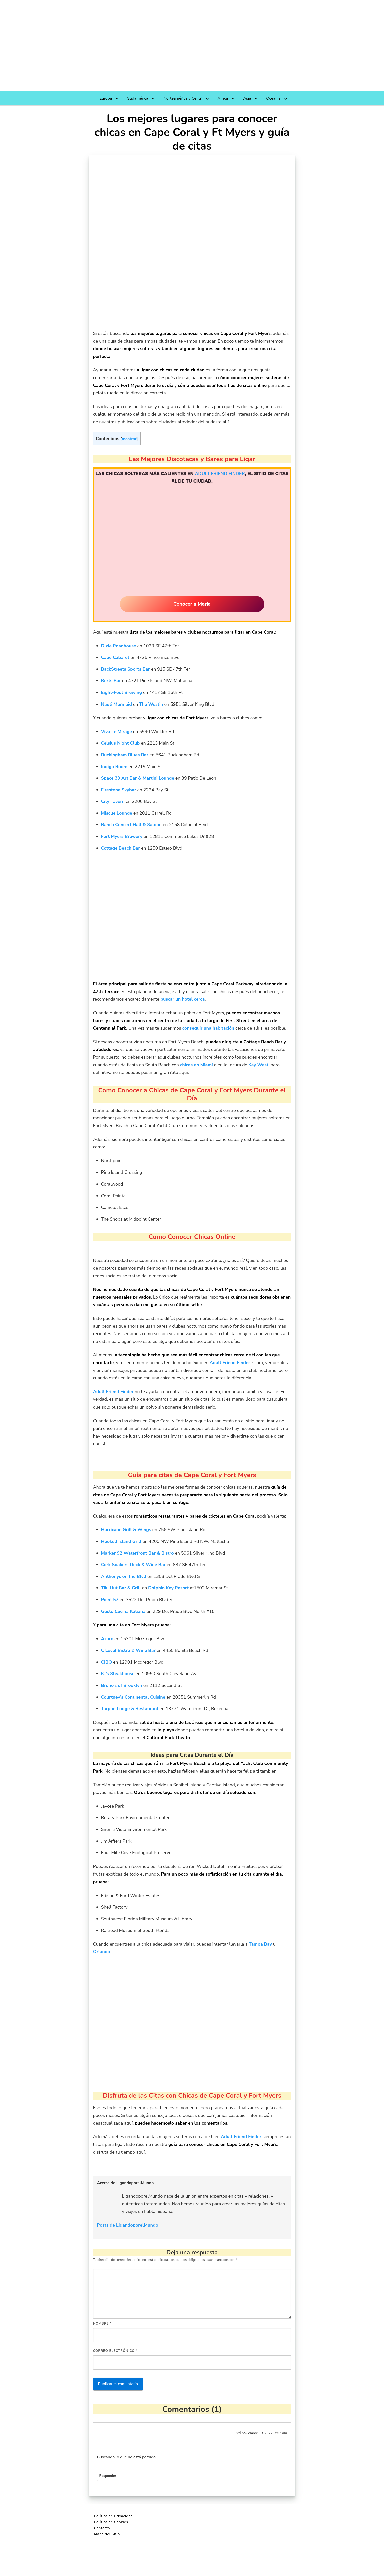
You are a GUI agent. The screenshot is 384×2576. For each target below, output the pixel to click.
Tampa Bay (260, 1944)
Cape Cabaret (115, 657)
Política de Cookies (111, 2522)
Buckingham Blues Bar (124, 755)
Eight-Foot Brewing (121, 692)
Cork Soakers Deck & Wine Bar (133, 1565)
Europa (105, 98)
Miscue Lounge (116, 813)
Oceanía (273, 98)
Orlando (101, 1952)
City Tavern (113, 801)
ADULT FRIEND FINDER (220, 474)
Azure (107, 1639)
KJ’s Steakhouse (118, 1674)
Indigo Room (114, 767)
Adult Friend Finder (230, 1363)
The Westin (151, 704)
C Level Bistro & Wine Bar (128, 1650)
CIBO (106, 1662)
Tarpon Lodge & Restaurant (130, 1709)
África (222, 98)
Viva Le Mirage (116, 732)
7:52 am (280, 2433)
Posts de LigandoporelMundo (127, 2225)
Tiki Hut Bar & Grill (121, 1588)
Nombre (102, 2323)
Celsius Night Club (120, 743)
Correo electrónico (115, 2351)
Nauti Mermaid (116, 704)
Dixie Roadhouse (118, 646)
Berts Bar (111, 681)
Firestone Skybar (118, 790)
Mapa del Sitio (107, 2534)
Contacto (102, 2528)
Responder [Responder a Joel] (107, 2475)
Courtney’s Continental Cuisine (133, 1697)
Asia (247, 98)
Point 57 (110, 1600)
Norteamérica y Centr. (182, 98)
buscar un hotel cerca (182, 999)
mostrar (129, 439)
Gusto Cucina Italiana (123, 1611)
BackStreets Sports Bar (125, 669)
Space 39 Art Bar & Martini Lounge (137, 778)
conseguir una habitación (208, 1028)
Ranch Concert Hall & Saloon (131, 825)
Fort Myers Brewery (122, 836)
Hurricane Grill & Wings (126, 1530)
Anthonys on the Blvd (123, 1576)
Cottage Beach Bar (120, 848)
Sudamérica (137, 98)
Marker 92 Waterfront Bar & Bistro (137, 1553)
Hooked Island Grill (121, 1541)
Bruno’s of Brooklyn (121, 1685)
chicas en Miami (196, 1065)
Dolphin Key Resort (168, 1588)
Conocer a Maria (192, 604)
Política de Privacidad (113, 2516)
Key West (258, 1065)
